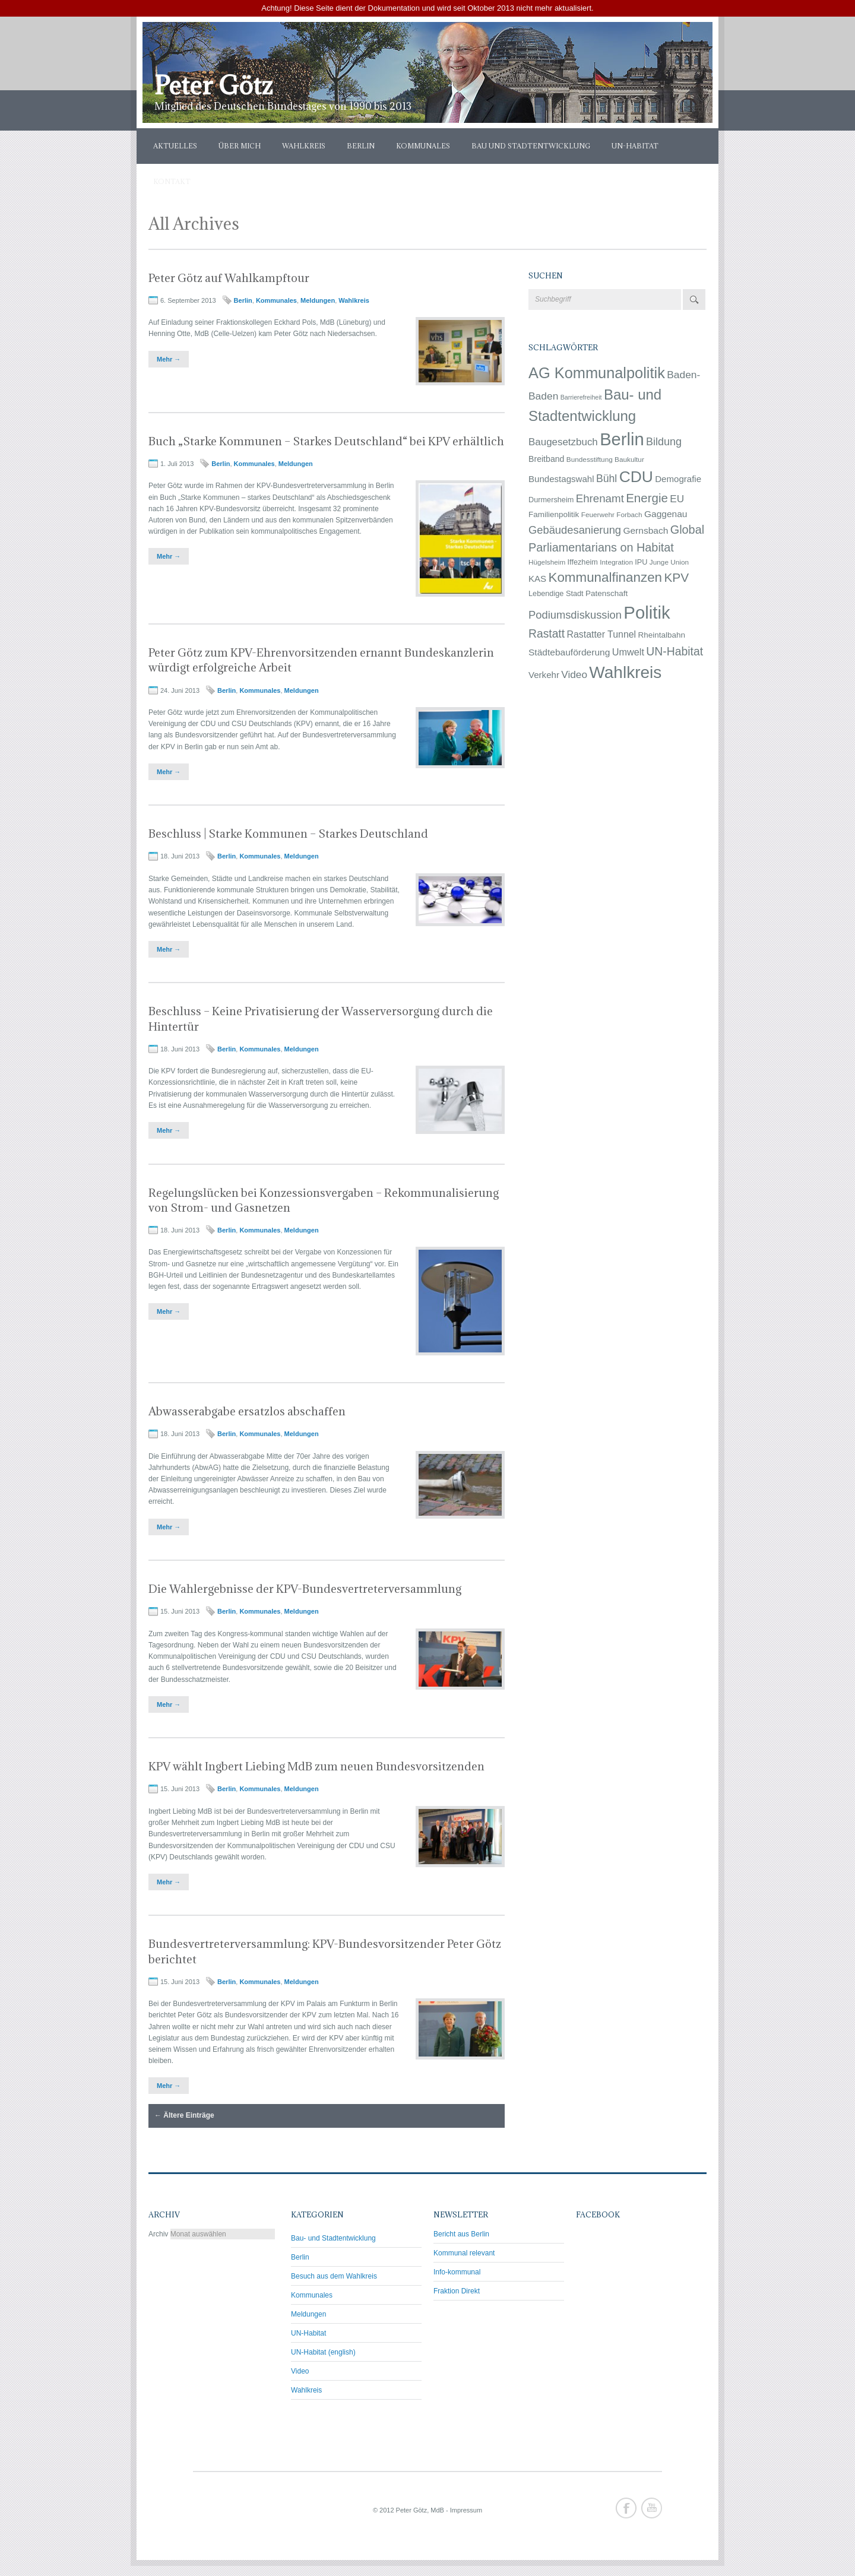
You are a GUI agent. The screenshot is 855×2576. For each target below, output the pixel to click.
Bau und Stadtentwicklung (530, 145)
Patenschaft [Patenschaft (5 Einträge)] (606, 593)
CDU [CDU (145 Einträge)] (636, 477)
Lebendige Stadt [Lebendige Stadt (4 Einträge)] (556, 593)
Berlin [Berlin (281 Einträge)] (622, 439)
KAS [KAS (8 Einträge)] (537, 578)
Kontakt (172, 181)
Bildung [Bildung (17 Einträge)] (664, 442)
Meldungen (317, 300)
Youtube (651, 2508)
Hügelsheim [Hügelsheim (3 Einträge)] (546, 562)
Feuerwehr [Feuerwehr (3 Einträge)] (598, 514)
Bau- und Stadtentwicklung (333, 2238)
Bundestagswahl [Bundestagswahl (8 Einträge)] (561, 479)
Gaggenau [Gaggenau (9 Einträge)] (666, 514)
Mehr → (168, 359)
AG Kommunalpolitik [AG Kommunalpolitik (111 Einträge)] (596, 373)
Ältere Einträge (184, 2115)
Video (300, 2371)
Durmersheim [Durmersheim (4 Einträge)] (551, 499)
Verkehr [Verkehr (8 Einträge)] (543, 675)
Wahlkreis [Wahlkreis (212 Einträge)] (625, 672)
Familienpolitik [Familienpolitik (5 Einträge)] (553, 514)
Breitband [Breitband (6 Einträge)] (546, 459)
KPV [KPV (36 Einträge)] (676, 577)
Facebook (626, 2508)
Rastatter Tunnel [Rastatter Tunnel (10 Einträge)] (601, 634)
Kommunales (423, 145)
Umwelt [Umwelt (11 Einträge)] (628, 652)
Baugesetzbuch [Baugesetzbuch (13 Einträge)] (563, 442)
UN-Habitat (635, 145)
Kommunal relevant (464, 2253)
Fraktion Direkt (456, 2291)
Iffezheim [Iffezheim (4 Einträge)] (583, 561)
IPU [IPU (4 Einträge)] (641, 561)
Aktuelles (175, 145)
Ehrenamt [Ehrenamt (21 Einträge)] (600, 498)
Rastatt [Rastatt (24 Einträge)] (546, 634)
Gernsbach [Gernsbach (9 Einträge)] (645, 530)
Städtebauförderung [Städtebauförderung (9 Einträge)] (569, 652)
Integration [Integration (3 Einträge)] (616, 562)
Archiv (158, 2234)
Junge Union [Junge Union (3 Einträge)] (669, 562)
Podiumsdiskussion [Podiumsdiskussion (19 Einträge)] (575, 615)
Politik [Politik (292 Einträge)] (646, 612)
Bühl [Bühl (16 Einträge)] (606, 478)
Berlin (361, 145)
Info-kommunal (456, 2272)
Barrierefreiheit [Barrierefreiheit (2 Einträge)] (581, 397)
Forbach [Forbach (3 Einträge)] (629, 514)
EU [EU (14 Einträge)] (677, 499)
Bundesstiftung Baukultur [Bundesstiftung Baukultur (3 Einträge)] (605, 459)
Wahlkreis (303, 145)
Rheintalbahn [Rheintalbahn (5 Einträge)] (661, 634)
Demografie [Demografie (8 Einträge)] (678, 479)
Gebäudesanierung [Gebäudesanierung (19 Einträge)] (574, 530)
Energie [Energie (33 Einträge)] (647, 498)
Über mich (239, 145)
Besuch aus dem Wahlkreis (334, 2276)
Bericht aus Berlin (461, 2234)
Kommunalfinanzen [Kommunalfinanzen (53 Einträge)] (605, 577)
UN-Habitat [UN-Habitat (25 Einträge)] (674, 651)
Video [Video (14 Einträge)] (574, 674)
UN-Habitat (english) (323, 2352)
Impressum (466, 2510)
